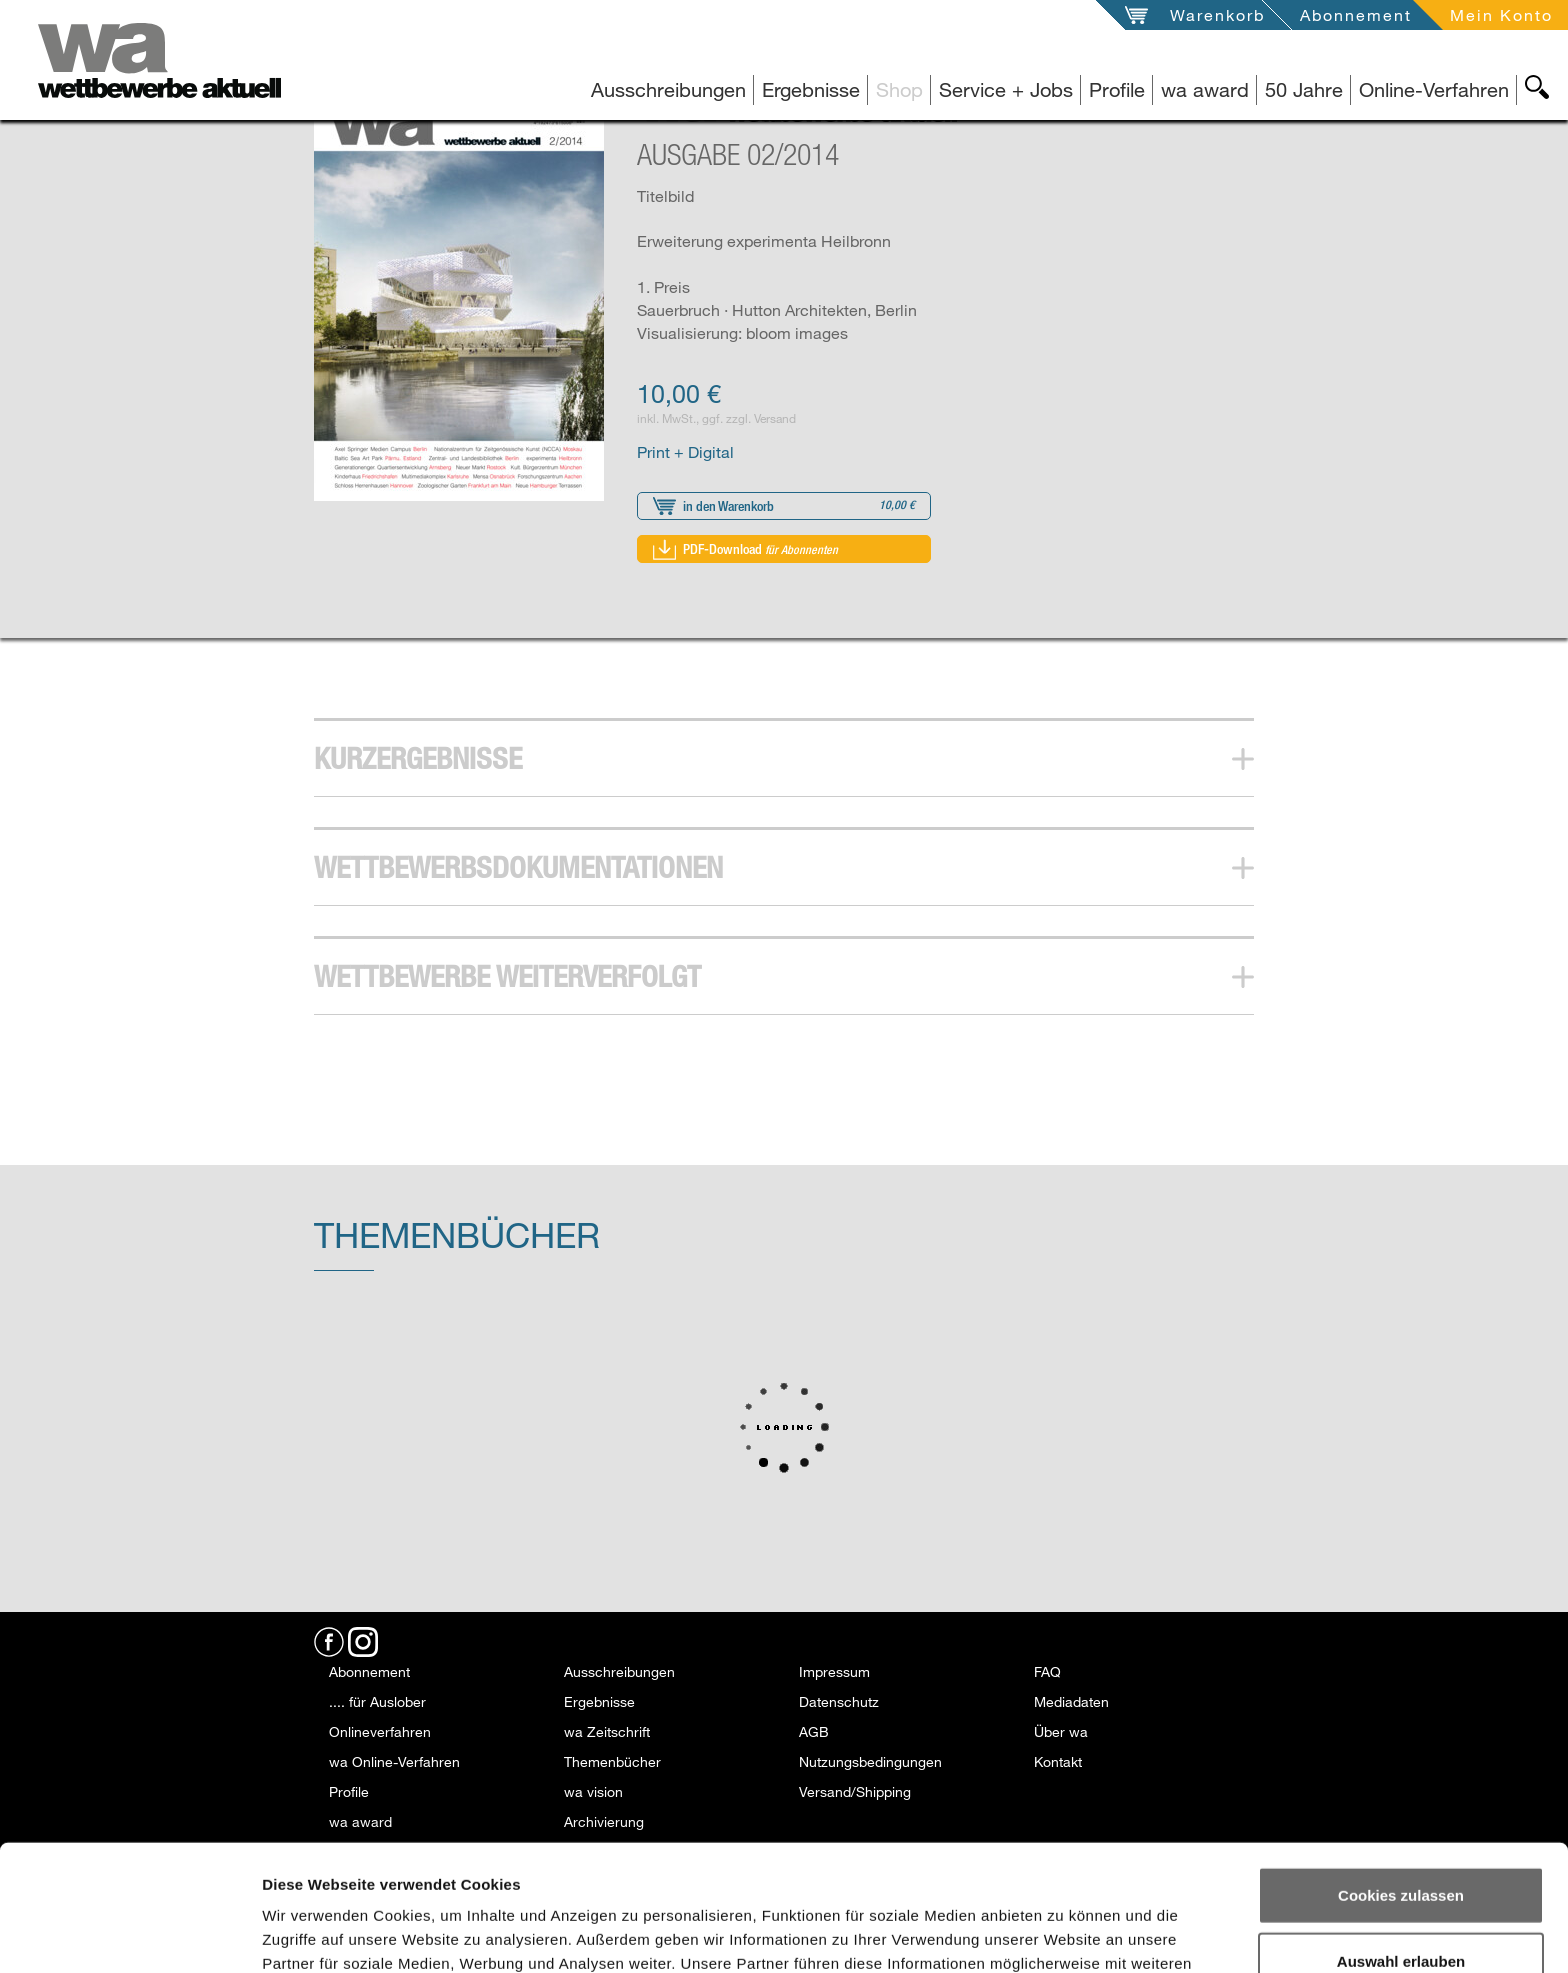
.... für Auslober (377, 1701)
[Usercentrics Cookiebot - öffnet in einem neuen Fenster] (129, 1934)
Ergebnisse (811, 89)
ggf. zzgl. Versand (749, 418)
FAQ (1047, 1671)
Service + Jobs (1006, 89)
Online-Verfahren (1434, 89)
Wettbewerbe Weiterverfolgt (507, 976)
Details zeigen (1068, 1933)
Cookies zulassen (1401, 1776)
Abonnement (1356, 14)
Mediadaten (1071, 1701)
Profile (1117, 89)
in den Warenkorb (798, 505)
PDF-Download (760, 548)
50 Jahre (1304, 89)
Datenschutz (839, 1701)
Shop (899, 89)
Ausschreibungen (668, 89)
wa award (1205, 89)
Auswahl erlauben (1401, 1842)
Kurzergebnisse (418, 758)
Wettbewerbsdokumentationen (518, 867)
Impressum (834, 1671)
